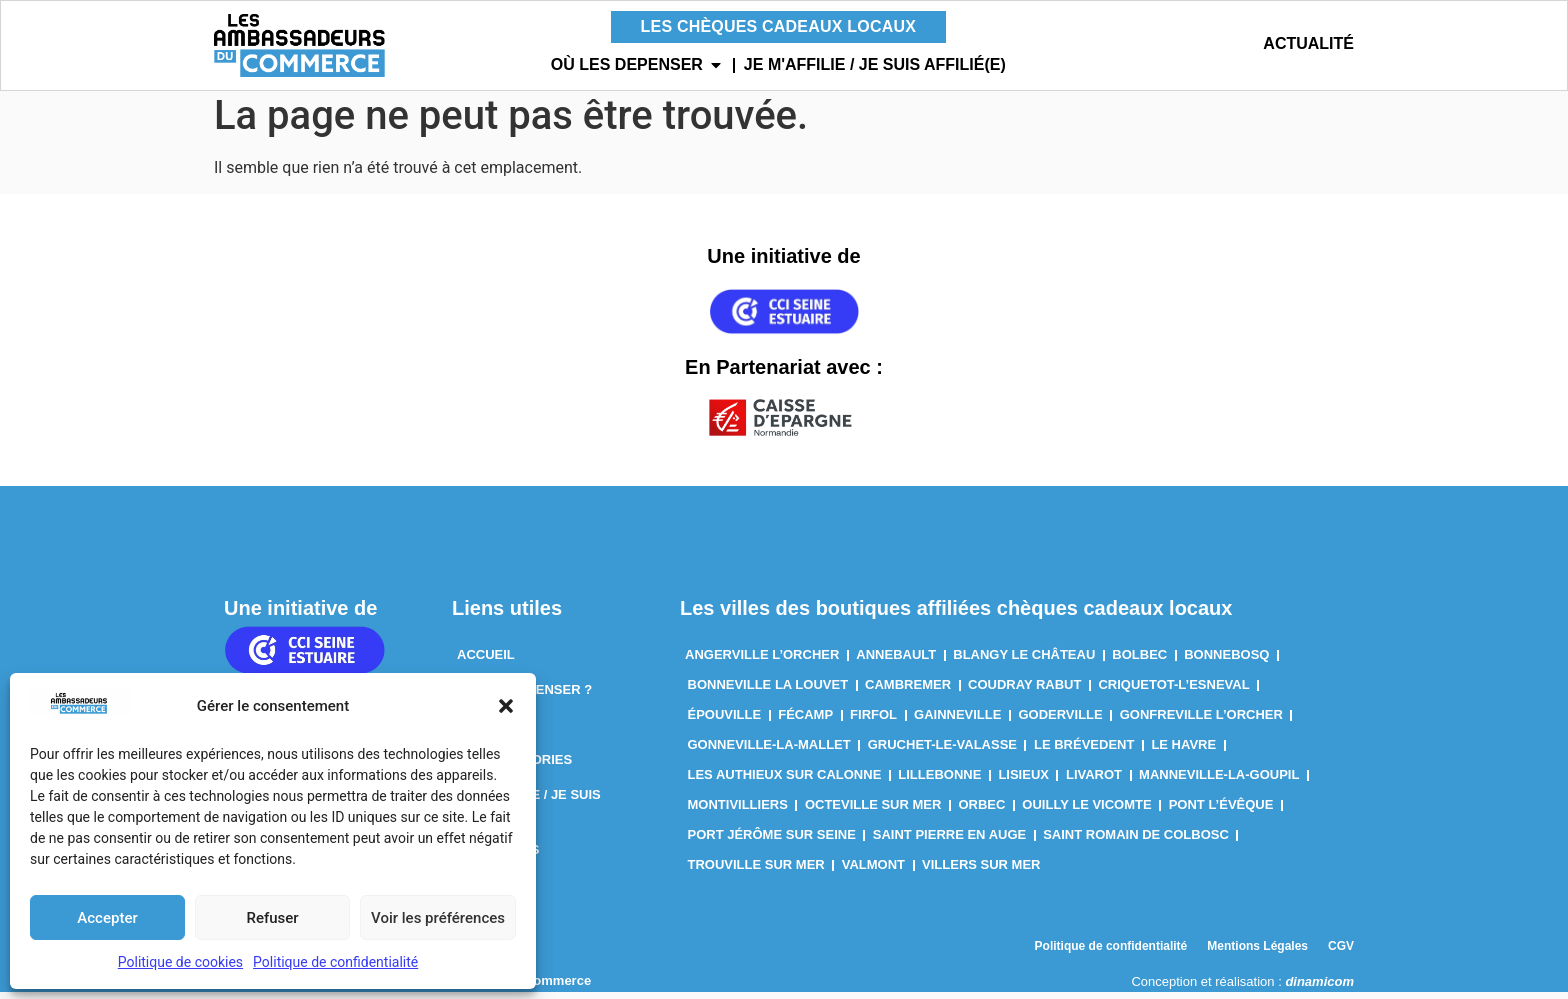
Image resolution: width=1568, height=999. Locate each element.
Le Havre (1183, 751)
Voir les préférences (438, 918)
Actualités (498, 856)
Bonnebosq (1226, 661)
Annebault (896, 661)
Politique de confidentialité (335, 962)
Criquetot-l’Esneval (1173, 691)
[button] (506, 706)
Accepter (107, 918)
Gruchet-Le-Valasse (942, 751)
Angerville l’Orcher (762, 661)
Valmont (873, 871)
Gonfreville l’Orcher (1201, 721)
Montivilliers (738, 811)
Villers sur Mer (981, 871)
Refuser (272, 918)
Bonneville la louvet (768, 691)
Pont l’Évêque (1221, 811)
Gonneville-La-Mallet (769, 751)
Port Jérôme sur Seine (772, 841)
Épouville (725, 721)
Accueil (486, 661)
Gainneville (957, 721)
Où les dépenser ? (524, 696)
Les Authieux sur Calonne (785, 781)
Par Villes (495, 731)
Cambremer (908, 691)
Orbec (981, 811)
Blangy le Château (1024, 661)
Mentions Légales (1257, 953)
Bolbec (1139, 661)
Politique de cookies (180, 962)
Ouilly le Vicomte (1086, 811)
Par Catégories (514, 766)
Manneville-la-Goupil (1219, 781)
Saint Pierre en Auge (949, 841)
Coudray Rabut (1024, 691)
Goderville (1060, 721)
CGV (1341, 953)
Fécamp (805, 721)
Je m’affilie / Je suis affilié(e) (529, 811)
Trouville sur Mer (756, 871)
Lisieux (1023, 781)
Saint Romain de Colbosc (1136, 841)
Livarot (1094, 781)
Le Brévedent (1084, 751)
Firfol (873, 721)
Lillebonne (939, 781)
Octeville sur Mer (873, 811)
